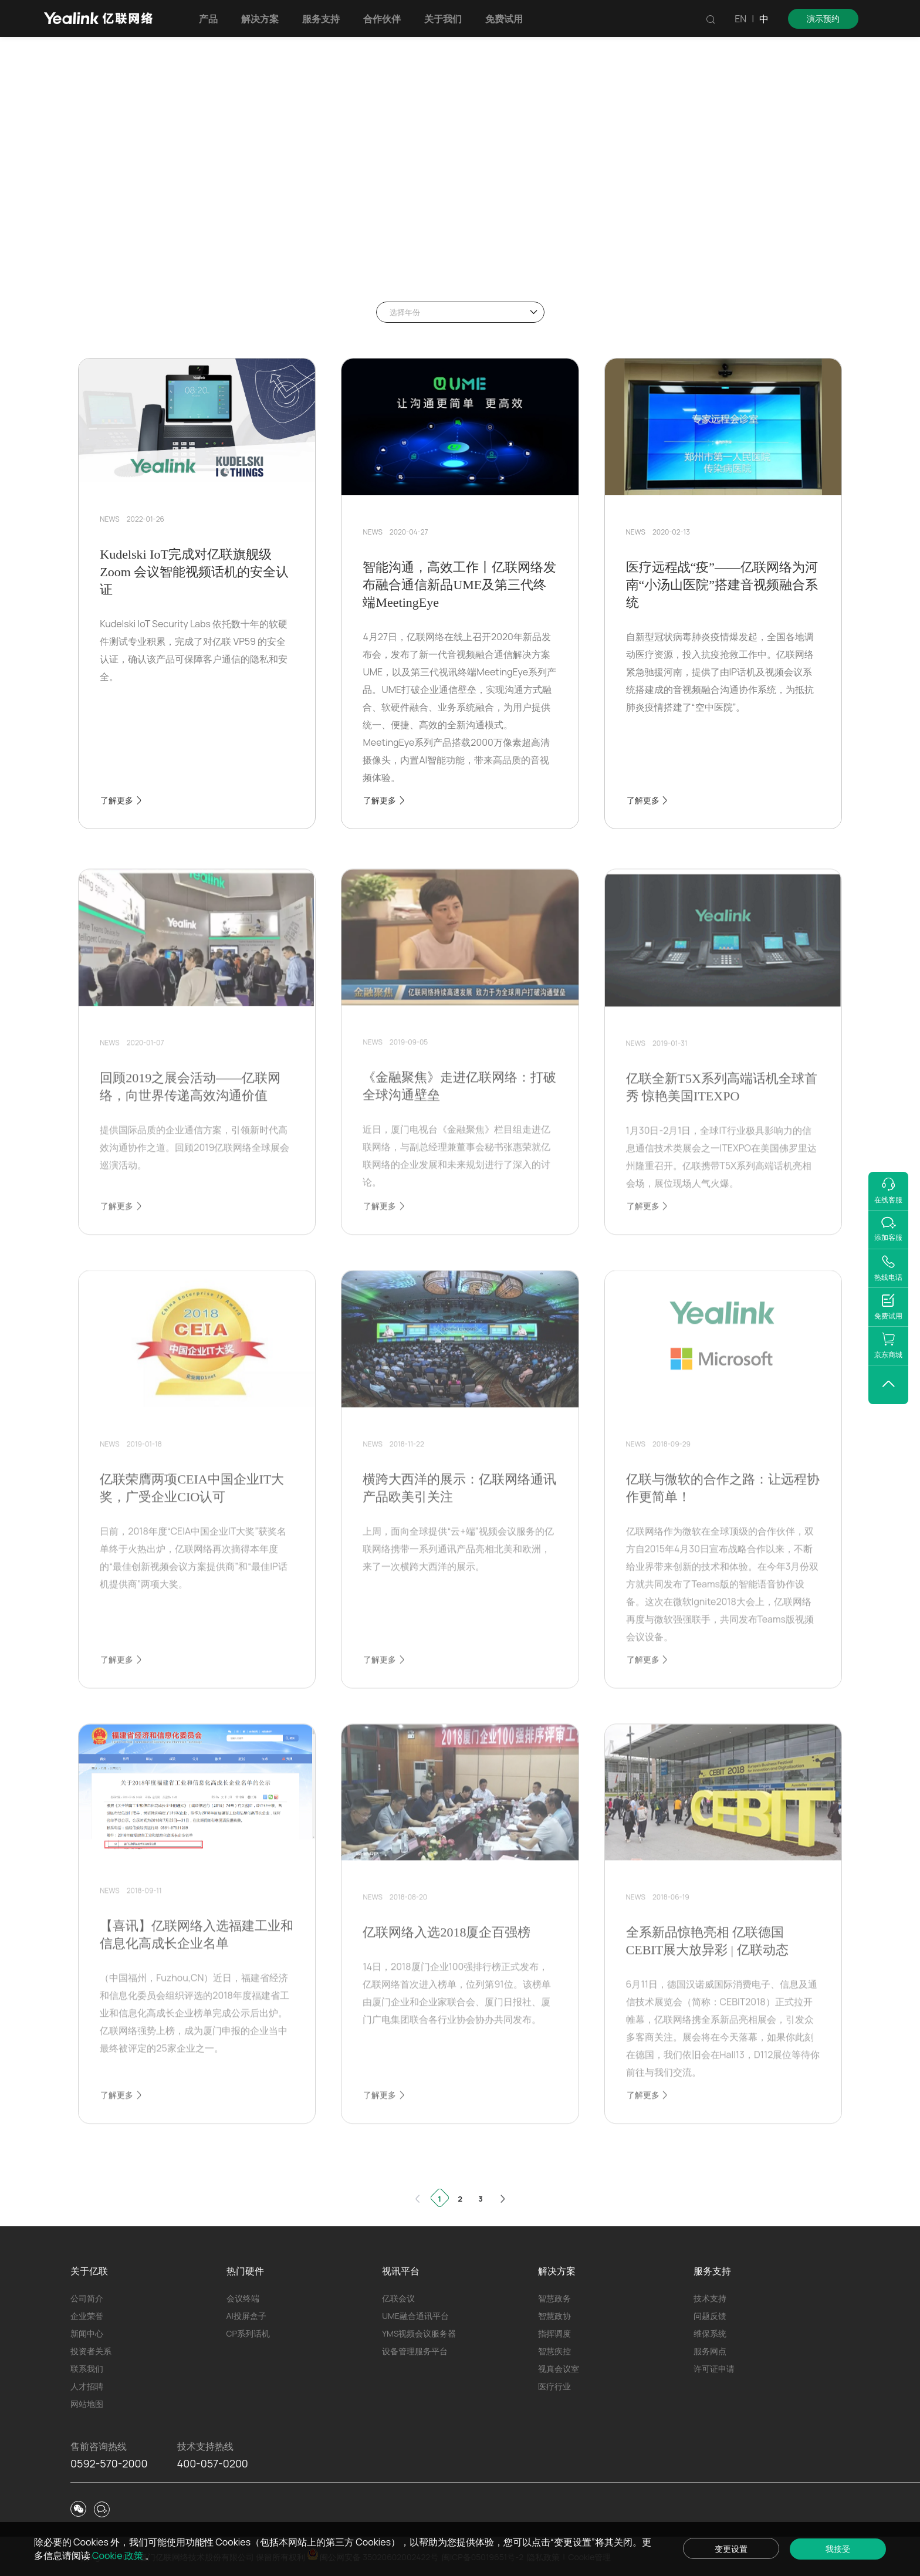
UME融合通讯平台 (415, 2315)
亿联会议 (398, 2298)
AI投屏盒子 (246, 2315)
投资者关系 (90, 2351)
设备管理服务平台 (415, 2351)
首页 (101, 253)
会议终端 (242, 2298)
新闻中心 (86, 2333)
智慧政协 (554, 2315)
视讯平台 (401, 2270)
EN (740, 18)
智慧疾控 (554, 2351)
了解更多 (121, 800)
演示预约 (823, 18)
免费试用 (507, 18)
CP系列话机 (248, 2333)
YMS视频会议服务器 (419, 2333)
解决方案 (263, 18)
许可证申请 (714, 2368)
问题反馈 (710, 2315)
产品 (211, 18)
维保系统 (710, 2333)
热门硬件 (245, 2270)
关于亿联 (89, 2270)
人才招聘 (86, 2386)
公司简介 (86, 2298)
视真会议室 (558, 2368)
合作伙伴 (385, 18)
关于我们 (446, 18)
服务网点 (710, 2351)
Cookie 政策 (130, 2554)
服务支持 (324, 18)
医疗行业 (554, 2386)
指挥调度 (554, 2333)
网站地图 (86, 2403)
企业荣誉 (86, 2315)
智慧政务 (554, 2298)
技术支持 (710, 2298)
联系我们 (86, 2368)
